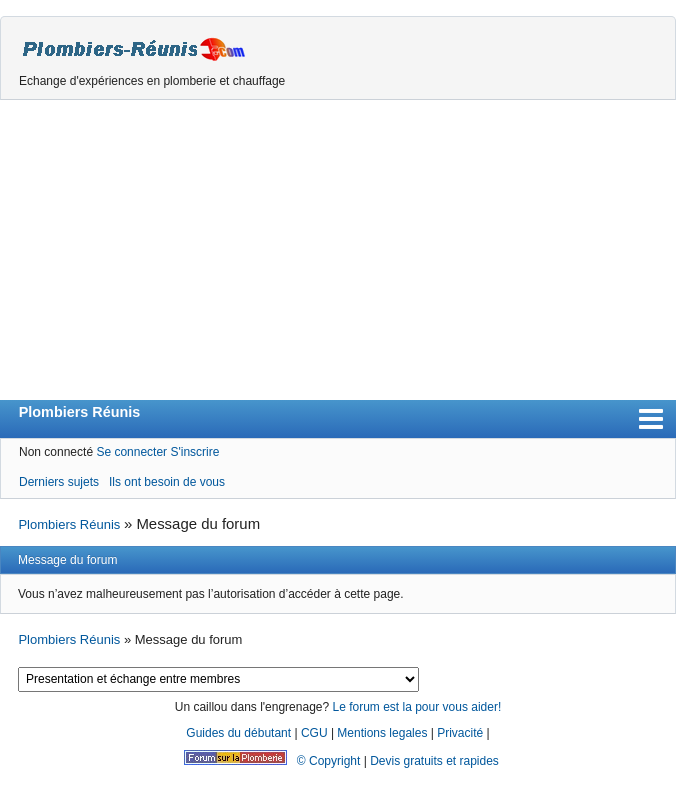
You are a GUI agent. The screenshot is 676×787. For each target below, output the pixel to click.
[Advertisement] (338, 250)
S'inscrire (194, 452)
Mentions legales (382, 733)
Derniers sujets (59, 482)
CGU (314, 733)
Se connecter (131, 452)
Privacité (460, 733)
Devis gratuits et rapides (434, 761)
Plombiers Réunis (80, 412)
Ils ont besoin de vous (167, 482)
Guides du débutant (238, 733)
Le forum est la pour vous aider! (416, 707)
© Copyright (329, 761)
